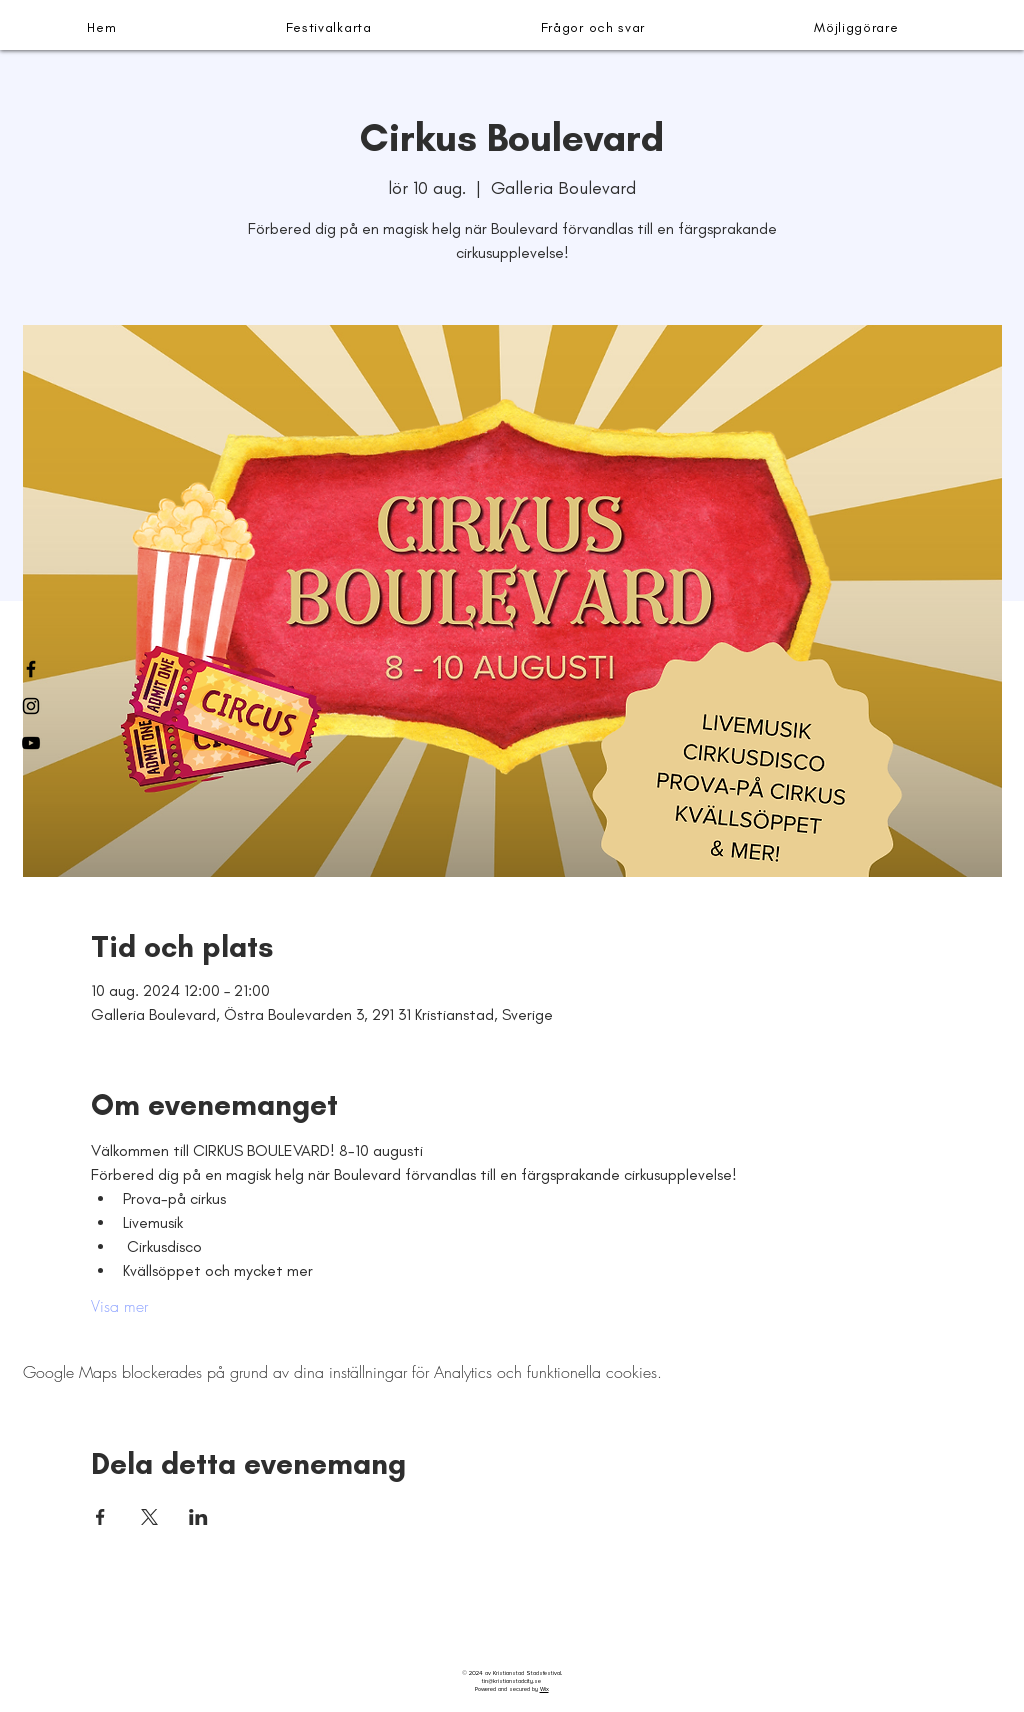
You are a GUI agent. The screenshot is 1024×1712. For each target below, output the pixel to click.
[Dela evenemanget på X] (149, 1517)
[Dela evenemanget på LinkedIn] (198, 1517)
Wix (544, 1689)
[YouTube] (31, 743)
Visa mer (119, 1306)
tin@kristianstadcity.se (511, 1681)
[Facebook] (31, 669)
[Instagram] (31, 706)
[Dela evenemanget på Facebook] (100, 1517)
